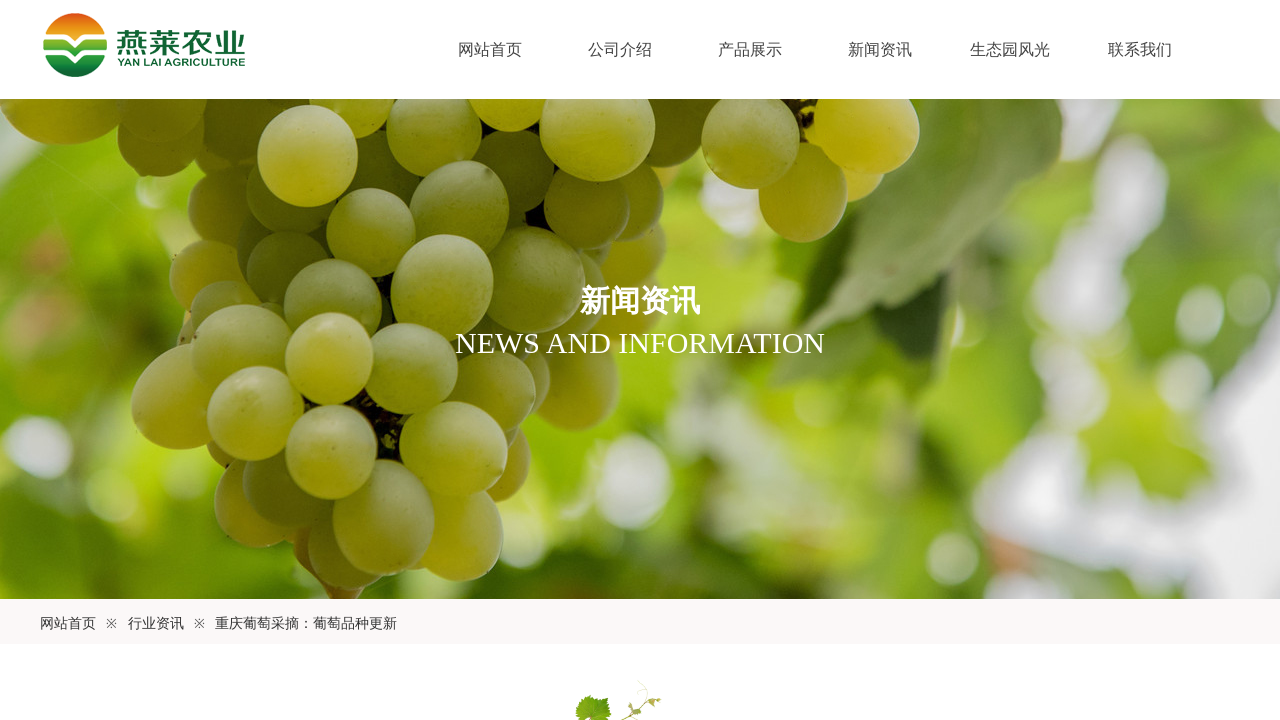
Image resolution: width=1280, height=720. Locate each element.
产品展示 (750, 49)
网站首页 (490, 49)
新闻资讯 (880, 49)
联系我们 (1140, 49)
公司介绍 (620, 49)
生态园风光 (1010, 49)
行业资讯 (156, 623)
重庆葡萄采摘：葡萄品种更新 (306, 623)
